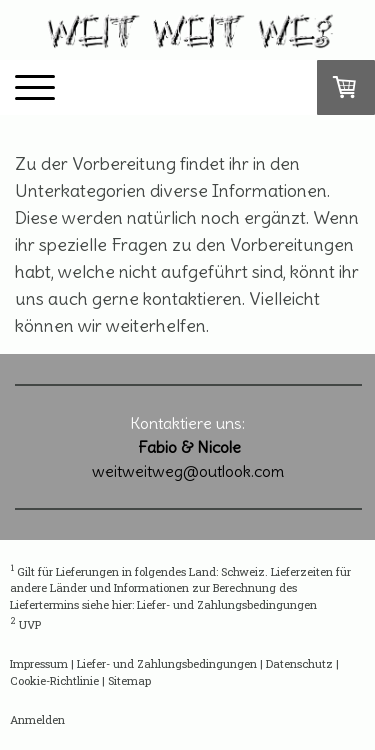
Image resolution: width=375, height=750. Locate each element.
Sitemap (129, 680)
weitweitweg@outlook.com (188, 471)
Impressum (39, 663)
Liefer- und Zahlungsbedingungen (227, 604)
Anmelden (37, 719)
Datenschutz (299, 663)
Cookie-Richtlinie (54, 680)
